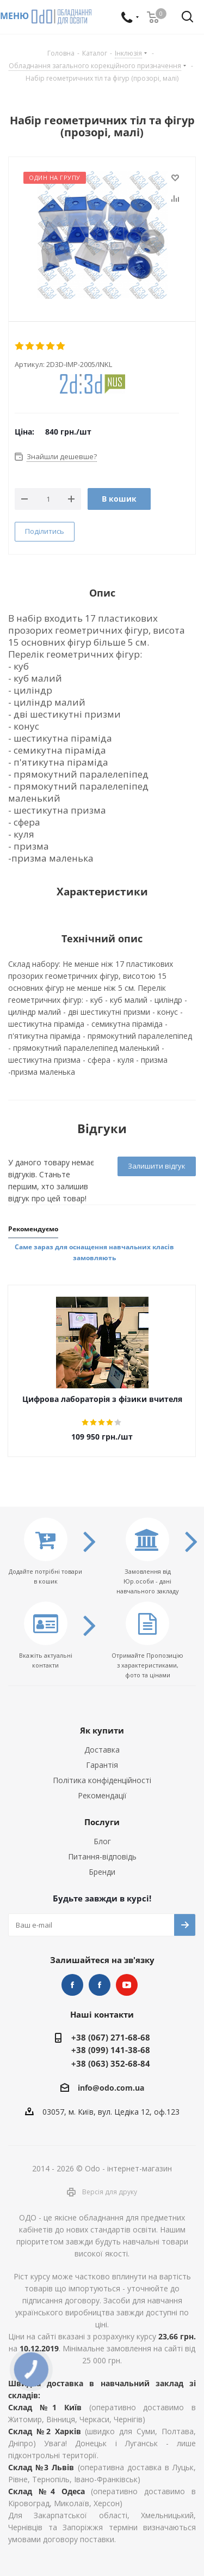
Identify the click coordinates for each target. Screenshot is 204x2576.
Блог (102, 1841)
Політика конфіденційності (102, 1780)
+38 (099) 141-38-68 (110, 2049)
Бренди (102, 1872)
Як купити (102, 1730)
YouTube (127, 1985)
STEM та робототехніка (72, 1985)
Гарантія (102, 1765)
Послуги (102, 1821)
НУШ (99, 1985)
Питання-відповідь (102, 1856)
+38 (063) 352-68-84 (110, 2063)
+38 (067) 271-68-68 (110, 2037)
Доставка (102, 1749)
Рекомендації (102, 1795)
